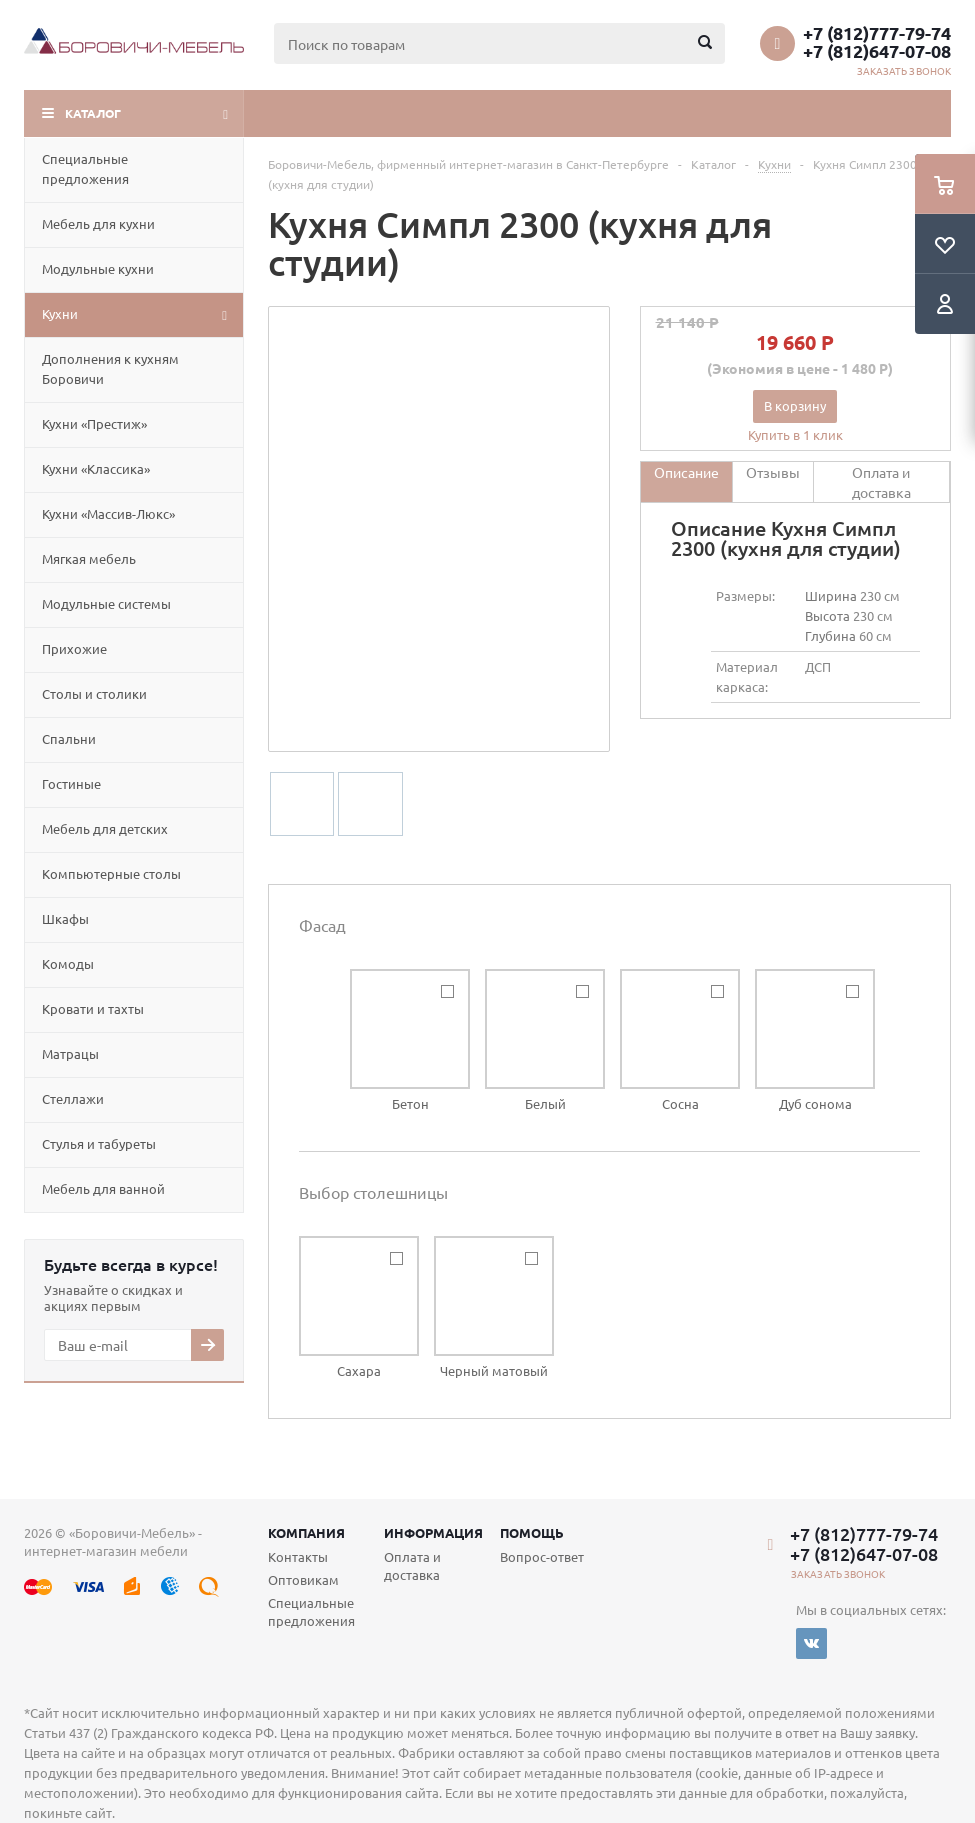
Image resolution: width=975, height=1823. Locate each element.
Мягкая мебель (89, 558)
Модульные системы (106, 603)
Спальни (69, 738)
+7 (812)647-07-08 (877, 51)
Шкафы (65, 918)
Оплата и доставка (412, 1565)
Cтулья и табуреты (99, 1143)
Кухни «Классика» (96, 468)
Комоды (68, 963)
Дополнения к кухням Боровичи (110, 368)
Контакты (298, 1556)
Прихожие (74, 648)
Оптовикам (303, 1579)
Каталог (93, 113)
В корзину (795, 405)
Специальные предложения (85, 168)
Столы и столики (94, 693)
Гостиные (71, 783)
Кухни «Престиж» (94, 423)
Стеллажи (73, 1098)
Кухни (60, 313)
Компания (306, 1532)
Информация (433, 1532)
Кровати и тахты (93, 1008)
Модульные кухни (98, 268)
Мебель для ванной (103, 1188)
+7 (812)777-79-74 (877, 33)
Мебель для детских (105, 828)
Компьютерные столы (111, 873)
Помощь (532, 1532)
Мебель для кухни (98, 223)
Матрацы (70, 1053)
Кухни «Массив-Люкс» (108, 513)
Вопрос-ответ (542, 1556)
